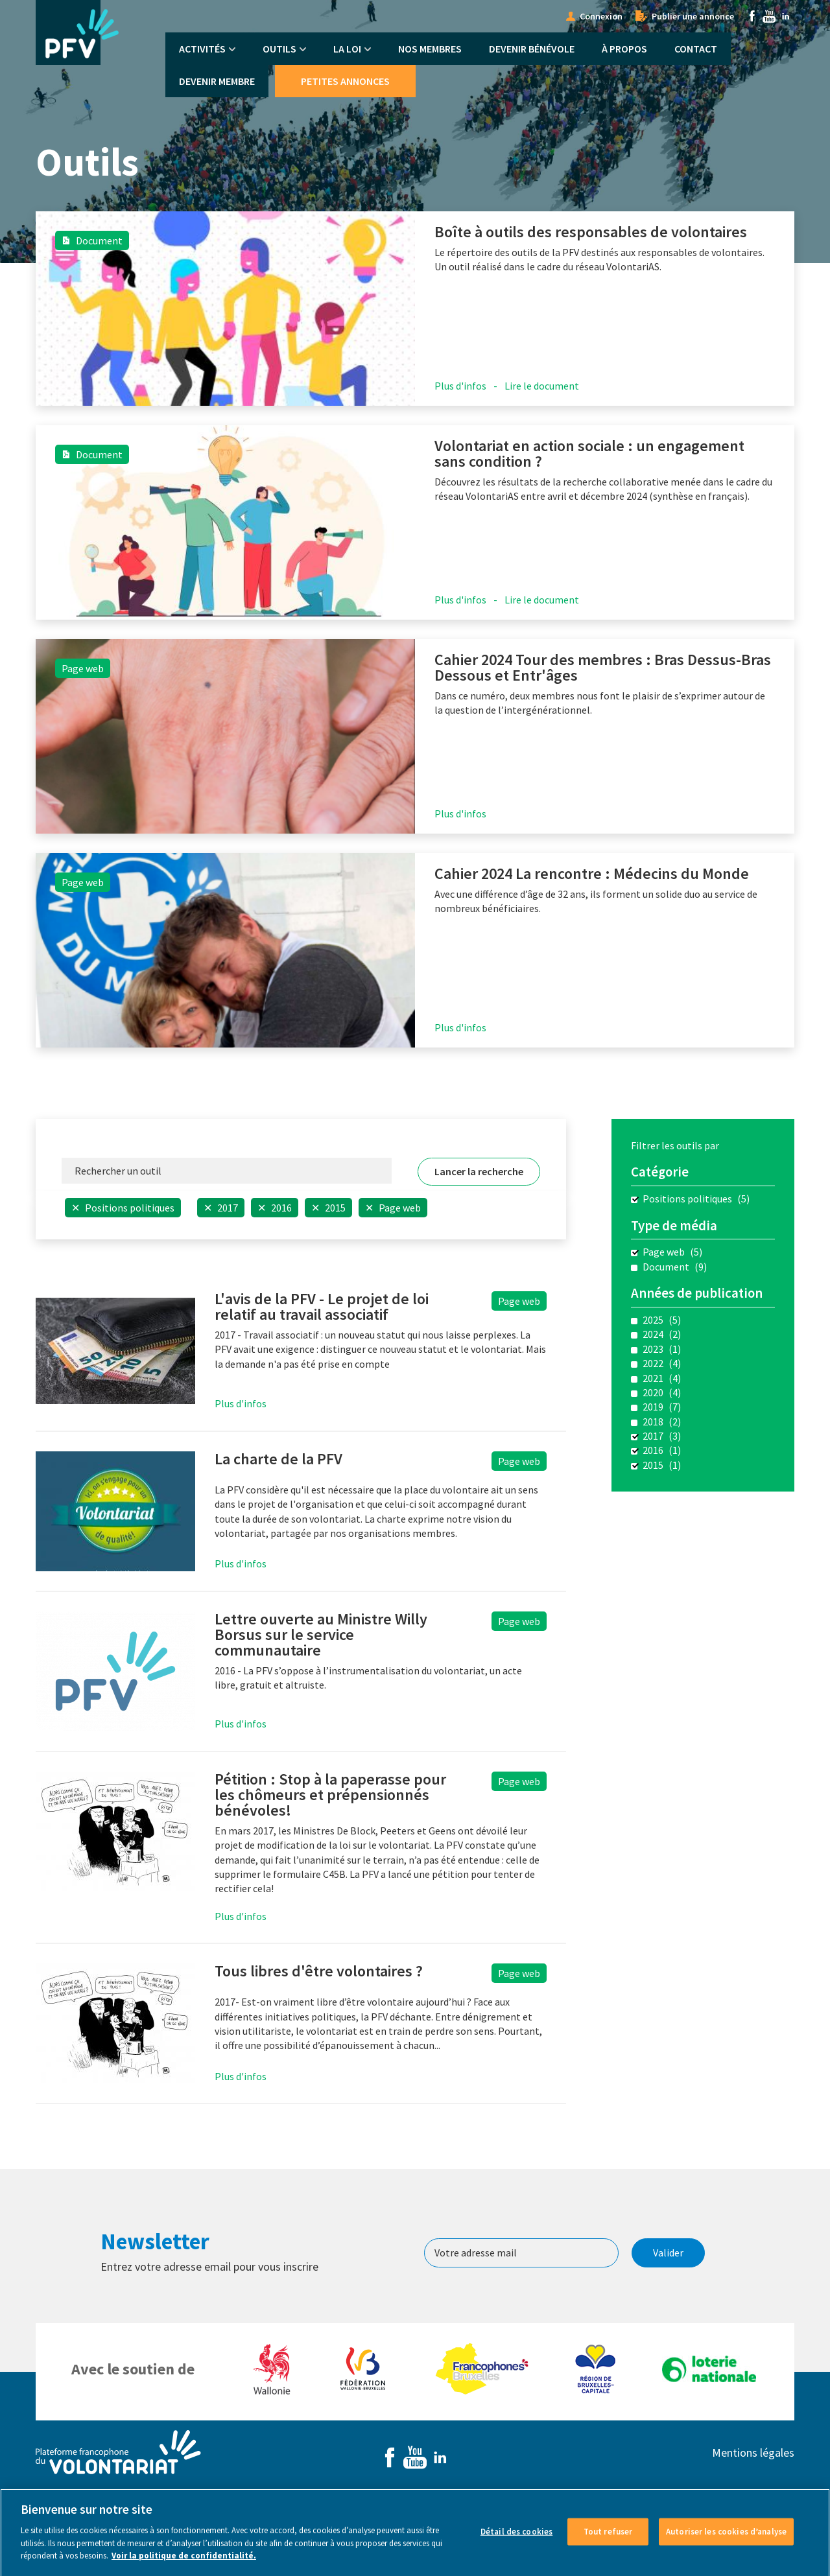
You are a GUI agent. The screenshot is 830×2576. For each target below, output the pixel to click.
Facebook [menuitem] (752, 16)
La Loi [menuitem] (347, 48)
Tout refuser (608, 2540)
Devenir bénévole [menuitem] (532, 48)
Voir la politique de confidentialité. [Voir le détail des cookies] (184, 2564)
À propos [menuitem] (624, 48)
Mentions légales (753, 2452)
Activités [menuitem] (202, 48)
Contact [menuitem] (695, 48)
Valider (668, 2252)
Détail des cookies (516, 2540)
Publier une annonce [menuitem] (693, 16)
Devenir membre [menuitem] (217, 81)
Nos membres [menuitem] (430, 48)
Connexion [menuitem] (601, 16)
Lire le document (541, 385)
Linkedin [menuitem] (785, 16)
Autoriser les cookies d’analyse (726, 2540)
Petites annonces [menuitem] (345, 81)
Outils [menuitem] (279, 48)
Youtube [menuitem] (769, 16)
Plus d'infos (460, 385)
